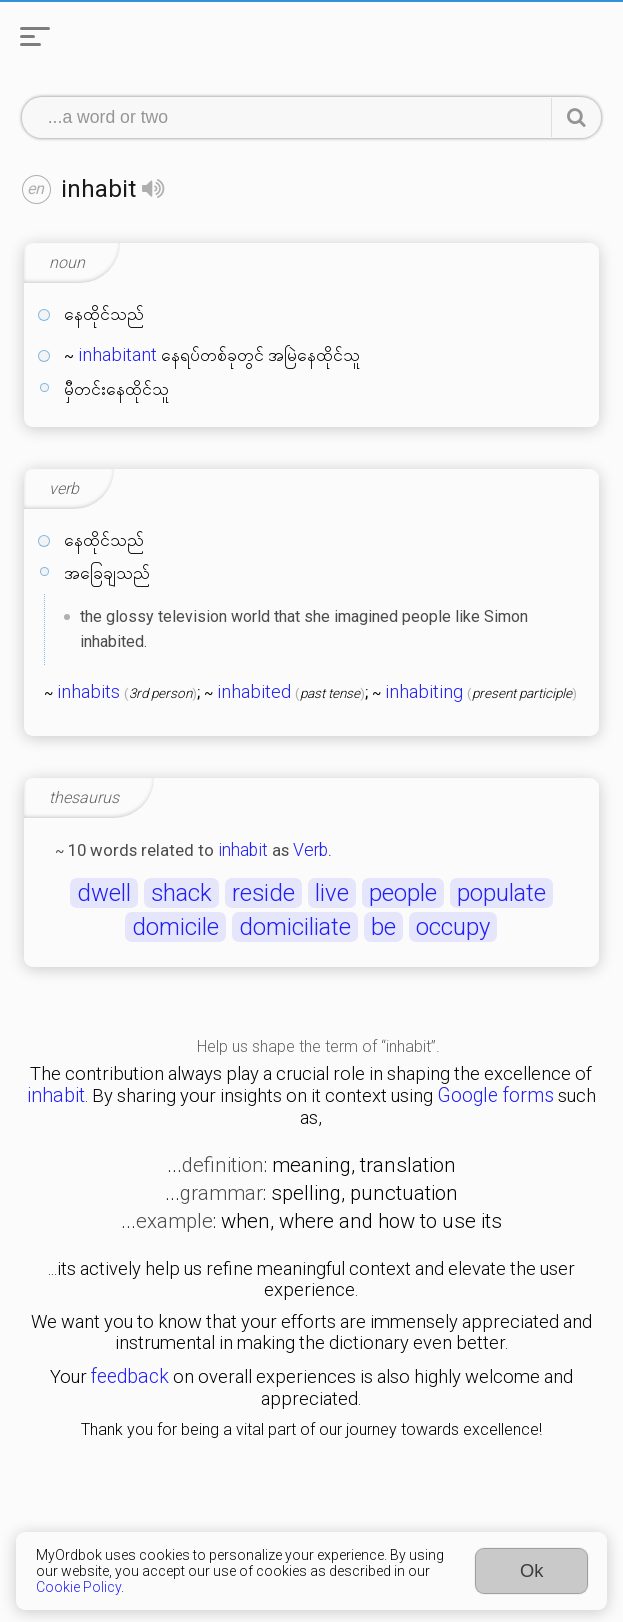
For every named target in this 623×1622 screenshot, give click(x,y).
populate (501, 893)
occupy (453, 927)
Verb (310, 850)
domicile (175, 927)
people (403, 893)
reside (263, 893)
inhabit (243, 850)
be (383, 927)
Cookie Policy (78, 1587)
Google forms (495, 1095)
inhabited (254, 692)
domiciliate (295, 927)
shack (181, 893)
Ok (531, 1570)
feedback (130, 1376)
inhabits (88, 692)
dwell (104, 893)
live (332, 893)
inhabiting (424, 692)
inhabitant (117, 355)
